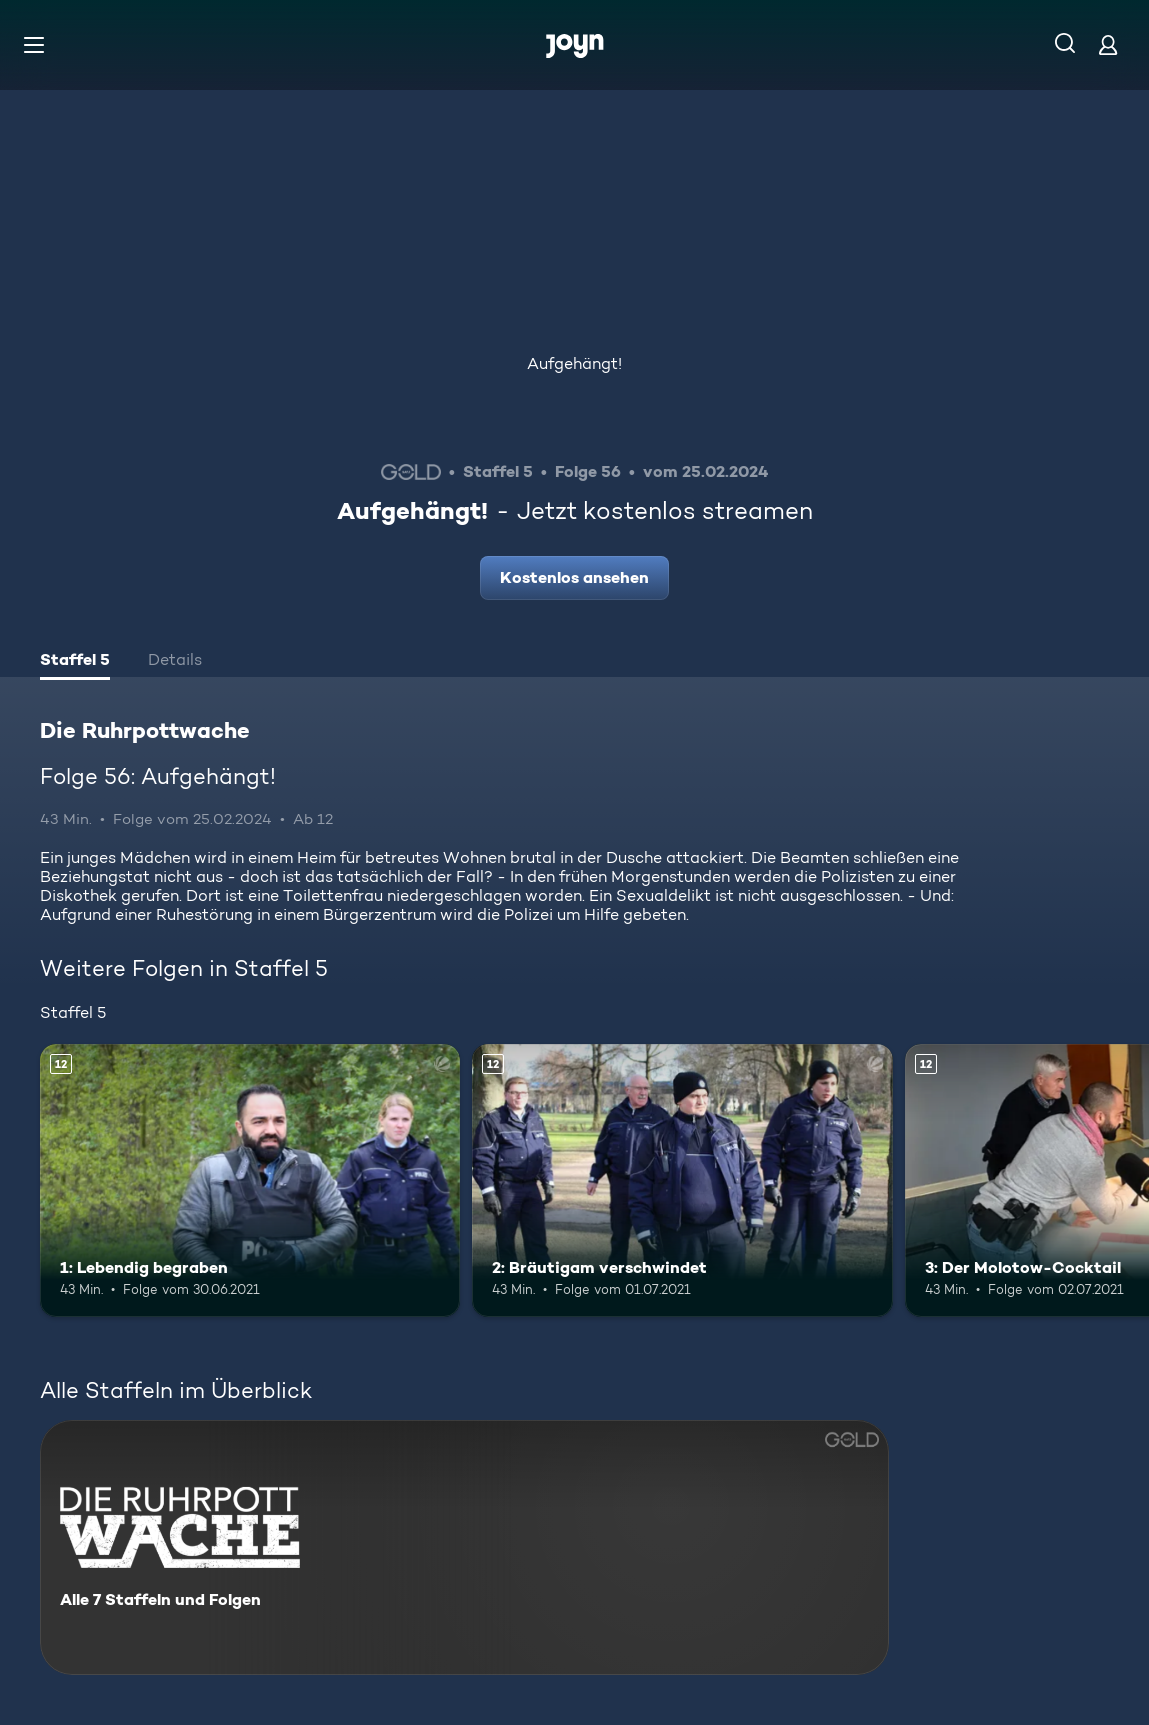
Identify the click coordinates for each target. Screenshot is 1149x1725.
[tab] (75, 662)
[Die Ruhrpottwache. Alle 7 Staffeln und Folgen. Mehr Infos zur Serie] (464, 1547)
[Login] (1108, 44)
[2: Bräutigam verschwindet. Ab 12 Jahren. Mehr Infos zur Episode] (682, 1180)
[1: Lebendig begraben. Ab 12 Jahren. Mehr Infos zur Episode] (250, 1180)
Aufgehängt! (574, 363)
